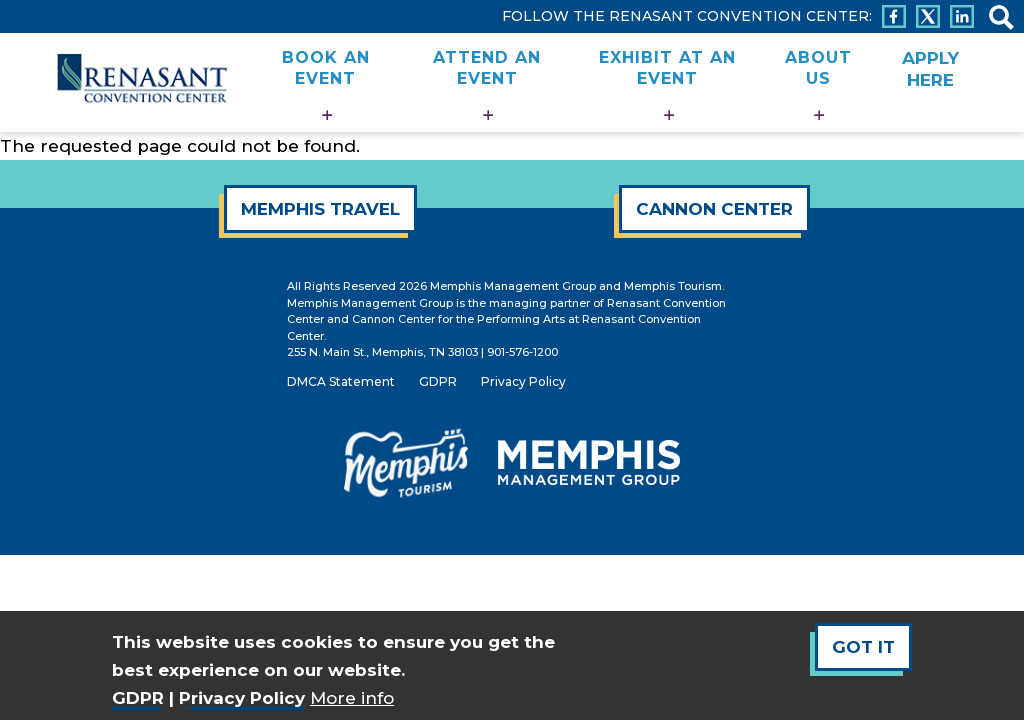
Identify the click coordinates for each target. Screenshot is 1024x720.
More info (352, 698)
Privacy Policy (242, 698)
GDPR (138, 698)
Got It (863, 647)
